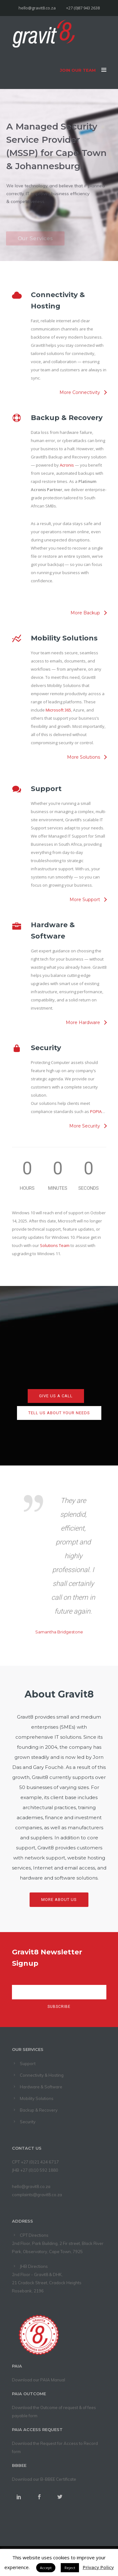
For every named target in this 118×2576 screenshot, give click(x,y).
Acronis (67, 465)
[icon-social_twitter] (60, 2497)
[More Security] (87, 1126)
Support (28, 2063)
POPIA (96, 1111)
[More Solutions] (86, 757)
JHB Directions (34, 2266)
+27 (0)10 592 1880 (39, 2170)
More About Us (59, 1899)
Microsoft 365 (58, 710)
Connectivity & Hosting (42, 2075)
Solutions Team (55, 1245)
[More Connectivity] (82, 392)
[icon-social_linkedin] (22, 2497)
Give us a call (56, 1395)
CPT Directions (34, 2235)
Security (28, 2121)
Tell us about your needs (59, 1412)
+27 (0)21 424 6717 (40, 2161)
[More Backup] (88, 613)
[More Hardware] (86, 1022)
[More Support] (88, 899)
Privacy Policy (98, 2567)
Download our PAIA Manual (38, 2379)
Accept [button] (46, 2567)
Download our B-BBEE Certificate (44, 2479)
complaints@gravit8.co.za (37, 2194)
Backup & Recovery (39, 2110)
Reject (70, 2567)
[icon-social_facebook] (42, 2497)
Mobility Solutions (36, 2098)
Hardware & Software (41, 2086)
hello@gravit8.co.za (31, 2186)
